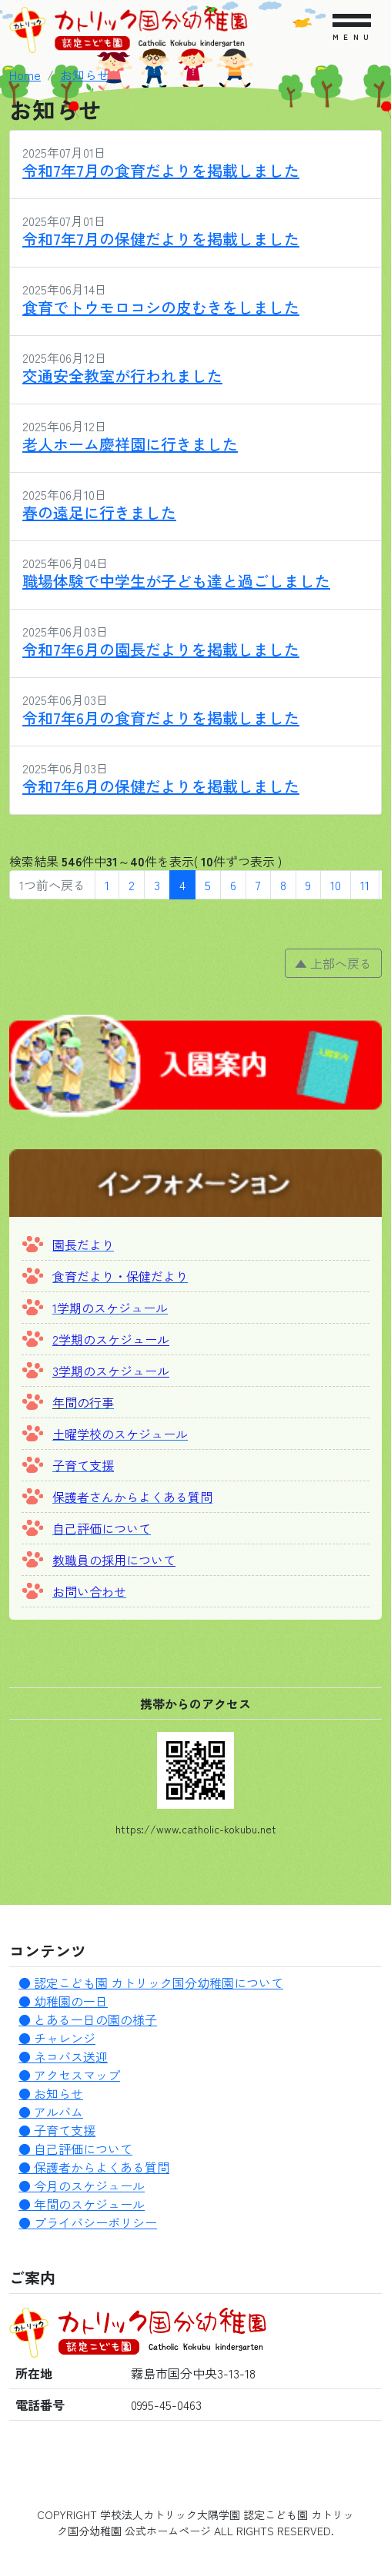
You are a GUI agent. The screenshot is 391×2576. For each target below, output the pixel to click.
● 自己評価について (75, 2148)
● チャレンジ (56, 2038)
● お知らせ (50, 2093)
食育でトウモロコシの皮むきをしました (160, 307)
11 (364, 885)
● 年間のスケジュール (81, 2204)
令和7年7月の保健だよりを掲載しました (160, 239)
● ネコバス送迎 (63, 2056)
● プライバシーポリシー (87, 2222)
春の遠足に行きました (99, 512)
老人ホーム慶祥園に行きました (130, 444)
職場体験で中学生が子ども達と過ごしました (176, 581)
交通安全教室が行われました (122, 375)
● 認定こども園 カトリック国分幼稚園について (150, 1982)
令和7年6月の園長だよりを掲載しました (160, 649)
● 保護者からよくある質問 (93, 2167)
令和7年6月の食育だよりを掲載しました (160, 717)
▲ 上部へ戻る (333, 963)
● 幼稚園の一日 (63, 2001)
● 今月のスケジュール (81, 2185)
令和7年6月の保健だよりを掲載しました (160, 786)
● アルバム (50, 2111)
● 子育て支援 (56, 2130)
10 (335, 885)
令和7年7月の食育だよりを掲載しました (160, 170)
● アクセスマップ (69, 2075)
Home (25, 74)
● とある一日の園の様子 (87, 2019)
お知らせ (84, 74)
